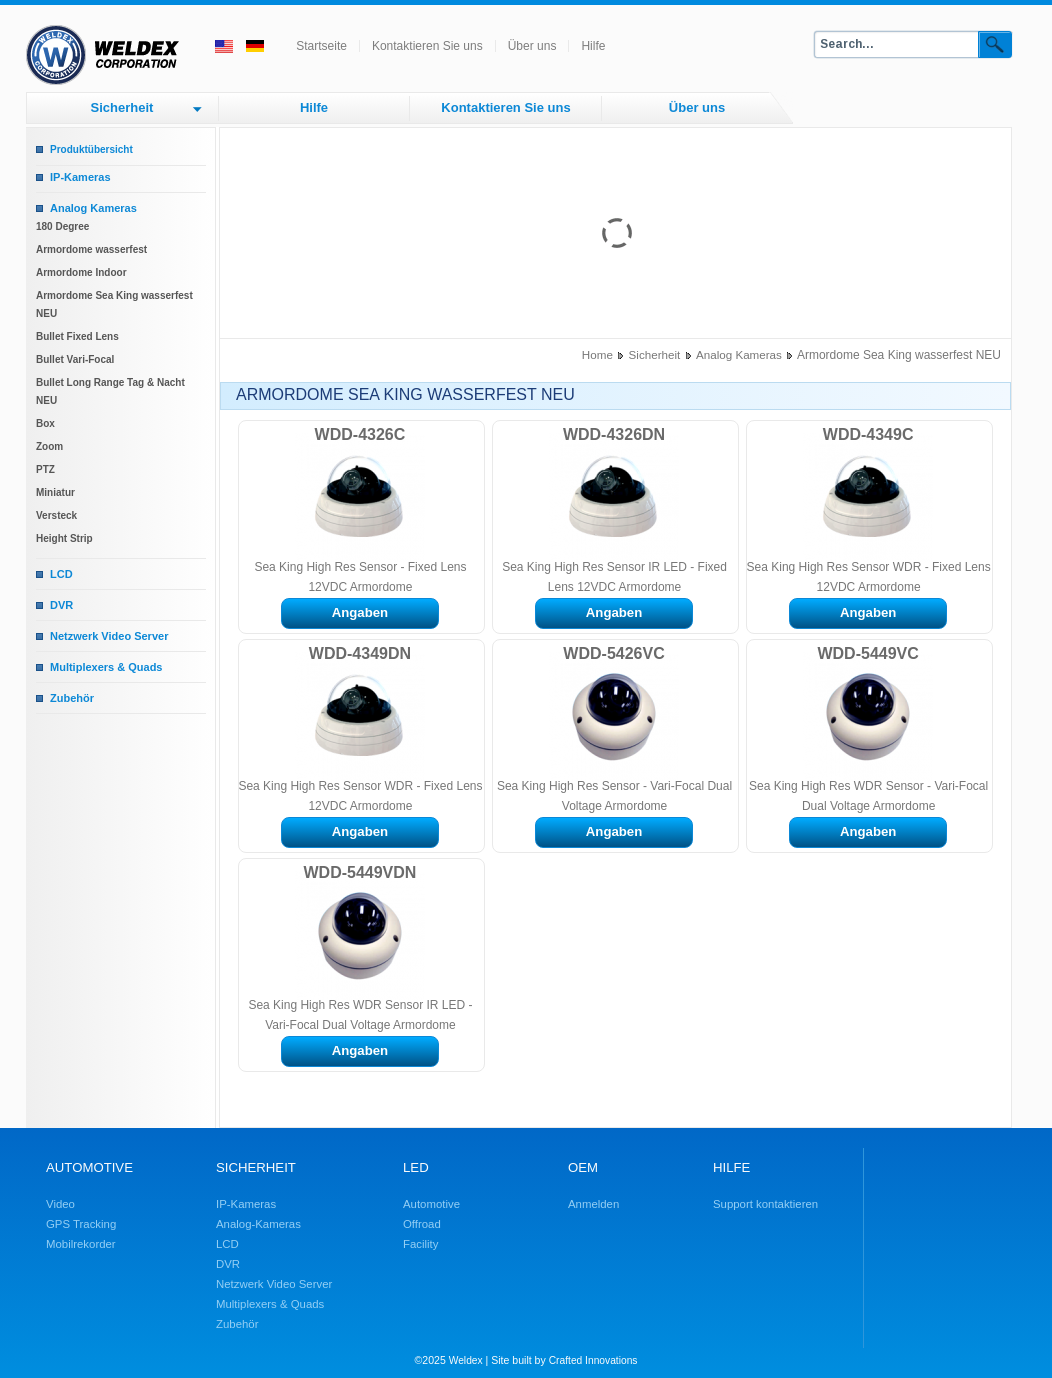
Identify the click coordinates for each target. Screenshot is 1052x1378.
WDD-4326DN (614, 434)
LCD (61, 574)
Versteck (56, 515)
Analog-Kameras (258, 1224)
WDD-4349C (868, 434)
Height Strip (64, 538)
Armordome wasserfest (91, 249)
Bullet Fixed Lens (77, 336)
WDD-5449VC (867, 653)
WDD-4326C (360, 434)
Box (45, 423)
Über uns (532, 46)
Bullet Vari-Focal (75, 359)
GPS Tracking (81, 1224)
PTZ (45, 469)
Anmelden (593, 1204)
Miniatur (55, 492)
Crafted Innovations (593, 1360)
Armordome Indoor (81, 272)
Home (597, 354)
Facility (420, 1244)
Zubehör (72, 698)
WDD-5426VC (613, 653)
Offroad (422, 1224)
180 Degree (62, 226)
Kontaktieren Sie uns (427, 46)
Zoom (49, 446)
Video (60, 1204)
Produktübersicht (91, 149)
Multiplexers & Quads (106, 667)
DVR (61, 605)
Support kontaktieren (765, 1204)
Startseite (321, 46)
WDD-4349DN (360, 653)
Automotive (431, 1204)
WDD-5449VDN (359, 872)
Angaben (360, 612)
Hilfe (593, 46)
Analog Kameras (93, 208)
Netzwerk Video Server (109, 636)
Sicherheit (122, 107)
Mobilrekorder (81, 1244)
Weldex (466, 1360)
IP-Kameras (80, 177)
